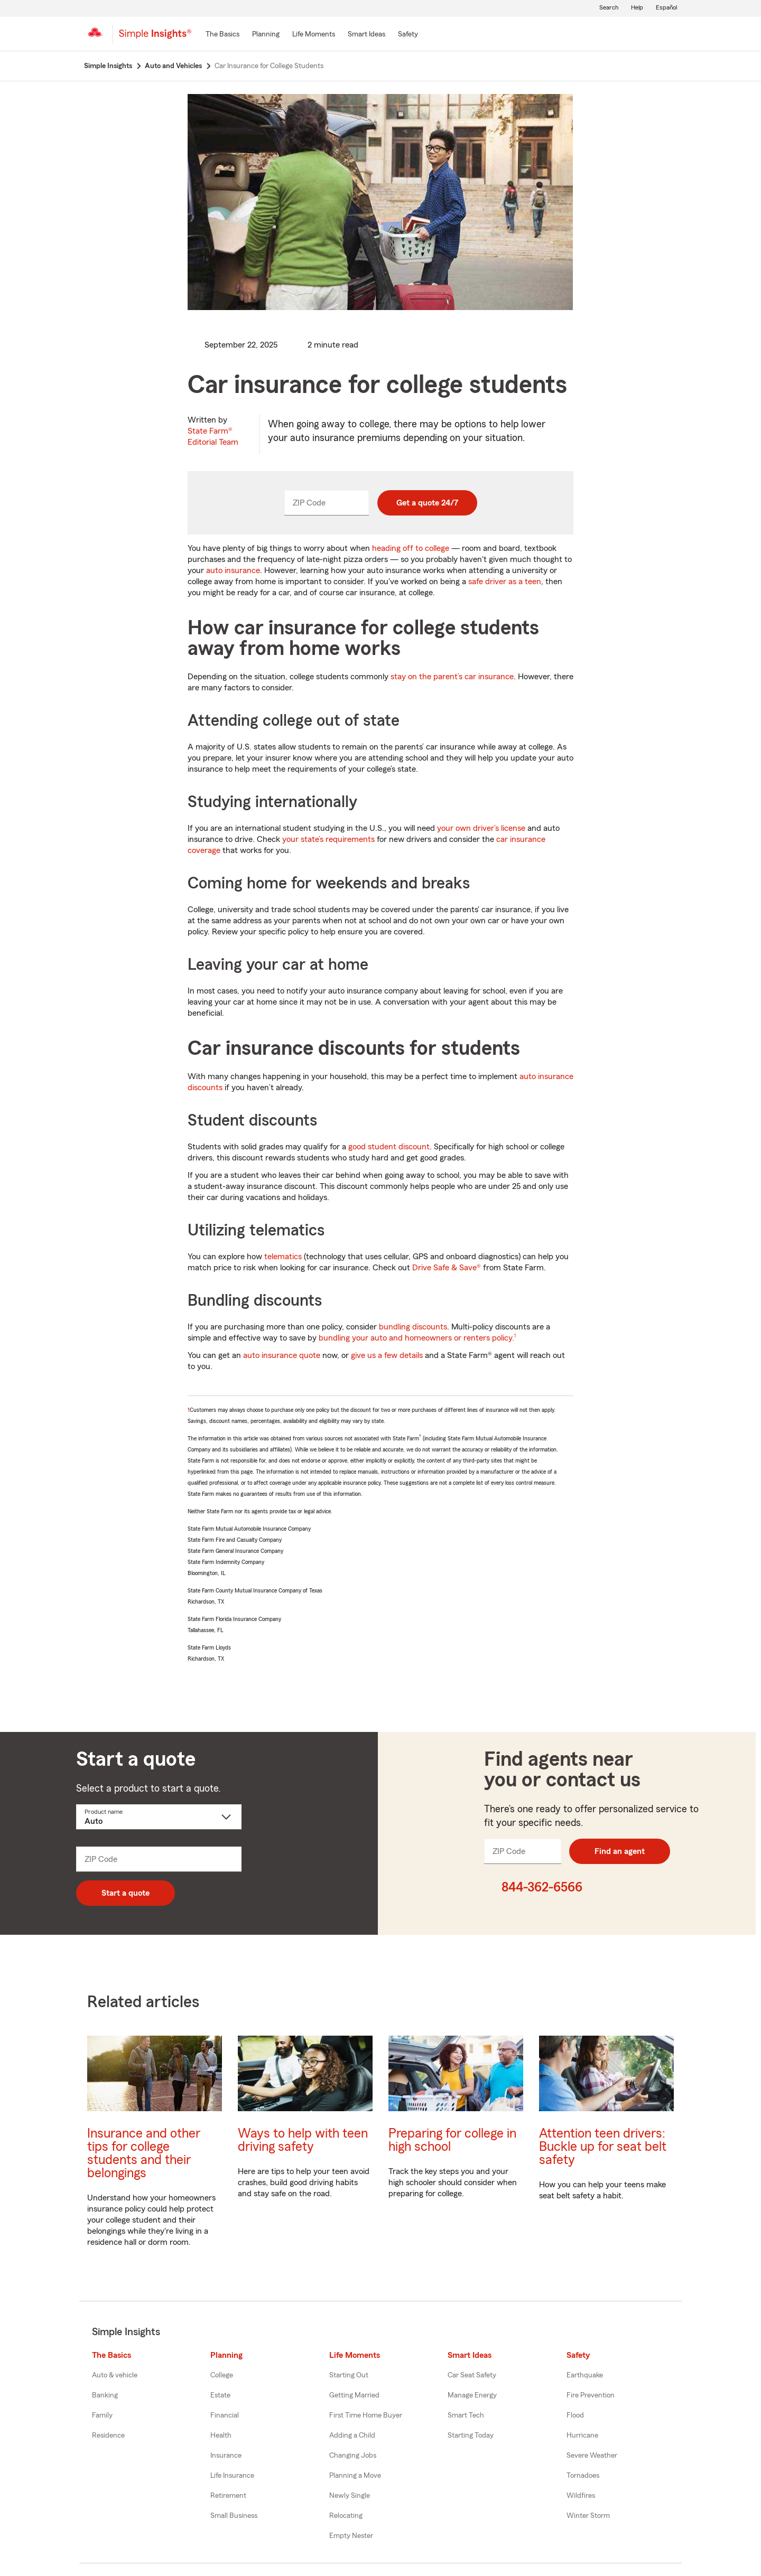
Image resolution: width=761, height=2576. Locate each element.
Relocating (346, 2515)
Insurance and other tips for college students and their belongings (143, 2153)
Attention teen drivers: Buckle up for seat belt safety (602, 2147)
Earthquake (585, 2375)
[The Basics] (222, 35)
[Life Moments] (313, 35)
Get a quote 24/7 (427, 503)
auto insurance (233, 570)
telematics (283, 1256)
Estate (220, 2395)
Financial (224, 2415)
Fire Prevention (591, 2395)
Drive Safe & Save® (446, 1267)
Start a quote (125, 1893)
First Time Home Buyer (365, 2415)
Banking (105, 2395)
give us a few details (387, 1355)
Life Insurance (232, 2475)
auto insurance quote (281, 1355)
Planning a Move (355, 2475)
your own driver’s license (481, 828)
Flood (575, 2415)
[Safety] (408, 35)
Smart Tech (466, 2415)
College (221, 2375)
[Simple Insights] (155, 38)
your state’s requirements (328, 839)
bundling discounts (413, 1327)
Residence (108, 2435)
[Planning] (266, 35)
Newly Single (349, 2495)
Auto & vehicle (114, 2375)
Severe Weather (592, 2455)
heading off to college (410, 548)
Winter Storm (588, 2515)
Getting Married (354, 2395)
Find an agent (620, 1851)
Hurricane (582, 2435)
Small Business (233, 2515)
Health (220, 2435)
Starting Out (348, 2375)
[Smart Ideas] (366, 35)
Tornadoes (583, 2475)
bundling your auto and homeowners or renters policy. (416, 1338)
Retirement (228, 2495)
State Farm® (213, 436)
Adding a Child (352, 2435)
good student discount (389, 1146)
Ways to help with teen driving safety (303, 2140)
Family (102, 2415)
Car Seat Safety (472, 2375)
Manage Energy (472, 2395)
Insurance (226, 2455)
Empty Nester (351, 2536)
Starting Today (471, 2435)
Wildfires (581, 2495)
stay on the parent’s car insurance (452, 676)
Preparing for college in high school (452, 2140)
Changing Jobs (352, 2455)
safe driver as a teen (504, 581)
